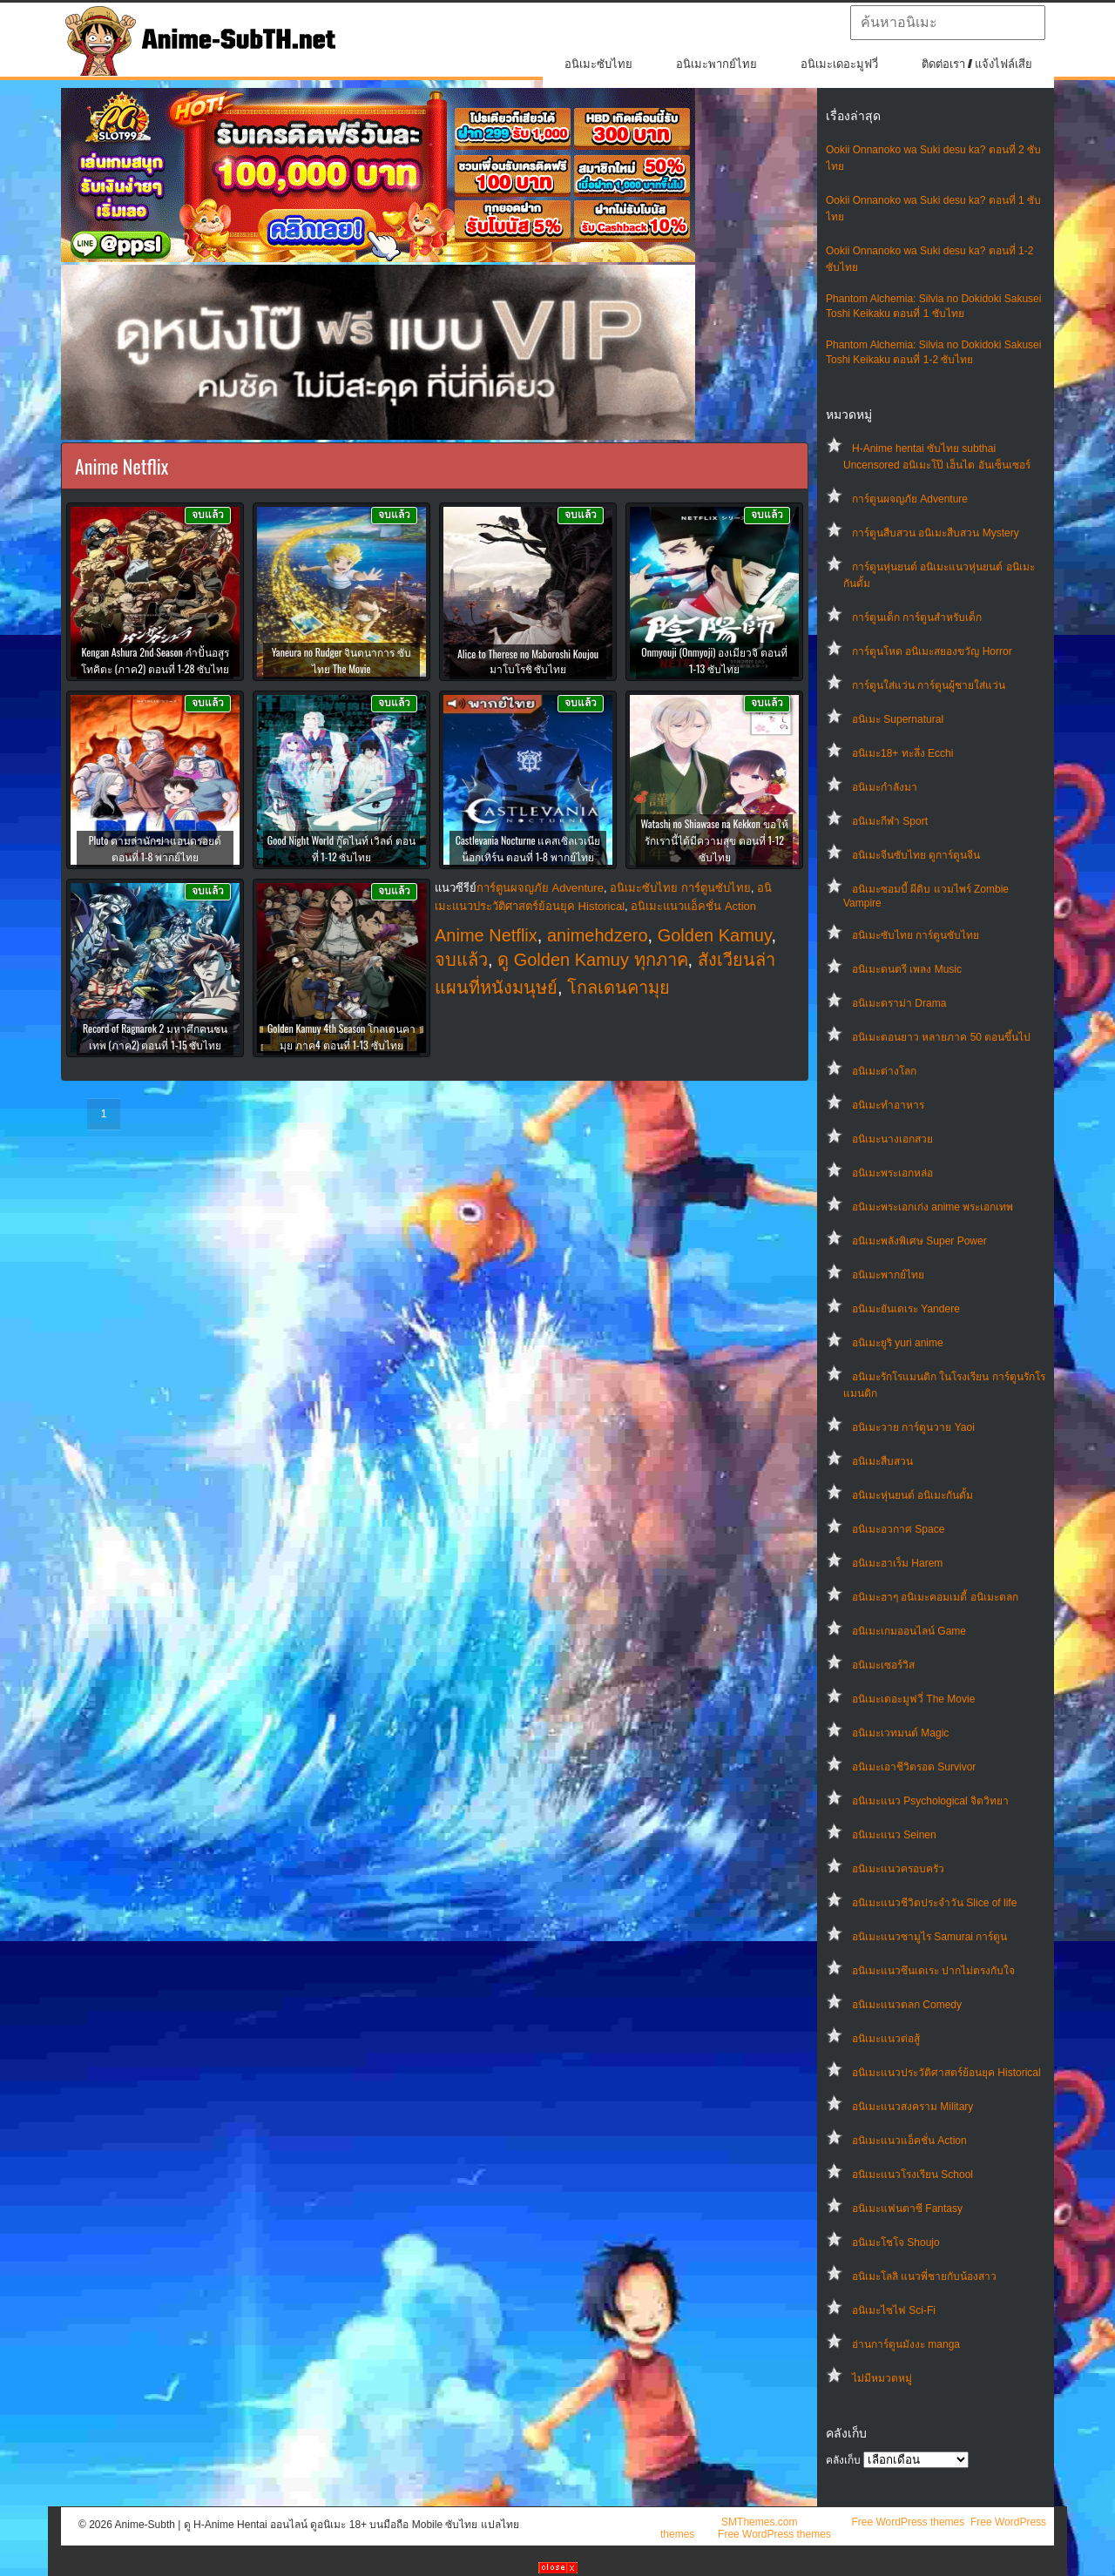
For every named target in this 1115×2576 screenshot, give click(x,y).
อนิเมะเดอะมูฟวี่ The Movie (913, 1699)
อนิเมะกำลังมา (884, 787)
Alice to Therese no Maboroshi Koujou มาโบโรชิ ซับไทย (527, 661)
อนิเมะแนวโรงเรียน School (912, 2174)
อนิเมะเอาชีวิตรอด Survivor (914, 1767)
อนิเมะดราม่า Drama (899, 1003)
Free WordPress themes (907, 2522)
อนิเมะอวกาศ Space (898, 1529)
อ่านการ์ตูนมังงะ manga (906, 2344)
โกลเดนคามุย (618, 987)
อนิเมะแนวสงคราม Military (912, 2107)
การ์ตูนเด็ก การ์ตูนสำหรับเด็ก (917, 617)
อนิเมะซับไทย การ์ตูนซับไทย (915, 935)
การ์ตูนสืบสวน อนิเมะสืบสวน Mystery (935, 533)
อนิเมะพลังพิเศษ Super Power (919, 1241)
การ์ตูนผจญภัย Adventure (910, 499)
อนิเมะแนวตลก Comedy (907, 2005)
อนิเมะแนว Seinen (894, 1835)
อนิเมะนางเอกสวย (892, 1139)
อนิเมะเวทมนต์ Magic (900, 1733)
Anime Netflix (486, 935)
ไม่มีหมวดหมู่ (882, 2378)
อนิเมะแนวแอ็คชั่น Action (909, 2140)
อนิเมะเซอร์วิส (883, 1665)
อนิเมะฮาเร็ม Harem (897, 1563)
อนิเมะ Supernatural (897, 719)
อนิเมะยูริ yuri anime (897, 1343)
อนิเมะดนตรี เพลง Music (907, 969)
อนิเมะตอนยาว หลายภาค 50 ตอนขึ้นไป (941, 1037)
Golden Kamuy (715, 935)
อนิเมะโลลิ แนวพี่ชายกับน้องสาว (924, 2276)
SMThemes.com (759, 2522)
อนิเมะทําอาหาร (888, 1105)
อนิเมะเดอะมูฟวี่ (839, 64)
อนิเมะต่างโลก (884, 1071)
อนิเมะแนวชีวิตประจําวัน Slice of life (934, 1903)
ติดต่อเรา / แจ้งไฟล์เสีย (977, 64)
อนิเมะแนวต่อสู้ (886, 2039)
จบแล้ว (461, 959)
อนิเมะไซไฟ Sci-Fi (894, 2310)
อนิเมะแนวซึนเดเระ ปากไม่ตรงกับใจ (933, 1971)
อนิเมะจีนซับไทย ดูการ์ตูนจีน (916, 855)
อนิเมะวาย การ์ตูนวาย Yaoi (913, 1427)
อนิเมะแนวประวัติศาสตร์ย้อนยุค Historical (946, 2073)
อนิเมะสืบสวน (882, 1461)
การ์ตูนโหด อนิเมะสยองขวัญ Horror (932, 651)
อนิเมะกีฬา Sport (890, 821)
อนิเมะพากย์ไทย (716, 64)
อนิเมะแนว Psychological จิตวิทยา (930, 1801)
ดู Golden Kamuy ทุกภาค (592, 959)
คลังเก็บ (843, 2460)
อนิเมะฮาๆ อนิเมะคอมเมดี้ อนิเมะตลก (935, 1597)
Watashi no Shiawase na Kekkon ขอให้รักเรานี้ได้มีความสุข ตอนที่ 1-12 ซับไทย (713, 840)
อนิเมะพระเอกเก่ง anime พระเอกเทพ (932, 1207)
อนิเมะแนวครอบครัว (898, 1869)
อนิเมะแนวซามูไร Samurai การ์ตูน (929, 1937)
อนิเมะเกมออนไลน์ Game (909, 1631)
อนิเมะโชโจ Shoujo (896, 2242)
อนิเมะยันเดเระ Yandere (906, 1309)
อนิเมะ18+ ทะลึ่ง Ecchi (902, 753)
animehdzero (597, 935)
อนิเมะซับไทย (598, 64)
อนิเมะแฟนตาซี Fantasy (907, 2208)
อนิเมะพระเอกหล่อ (892, 1173)
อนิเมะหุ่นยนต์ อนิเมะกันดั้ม (912, 1495)
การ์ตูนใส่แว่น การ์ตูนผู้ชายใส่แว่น (928, 685)
